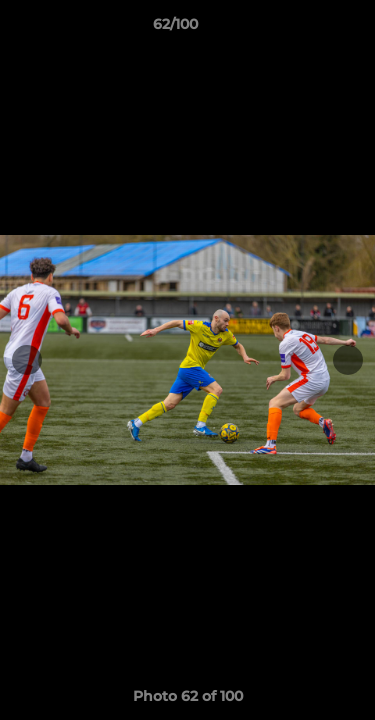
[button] (303, 29)
